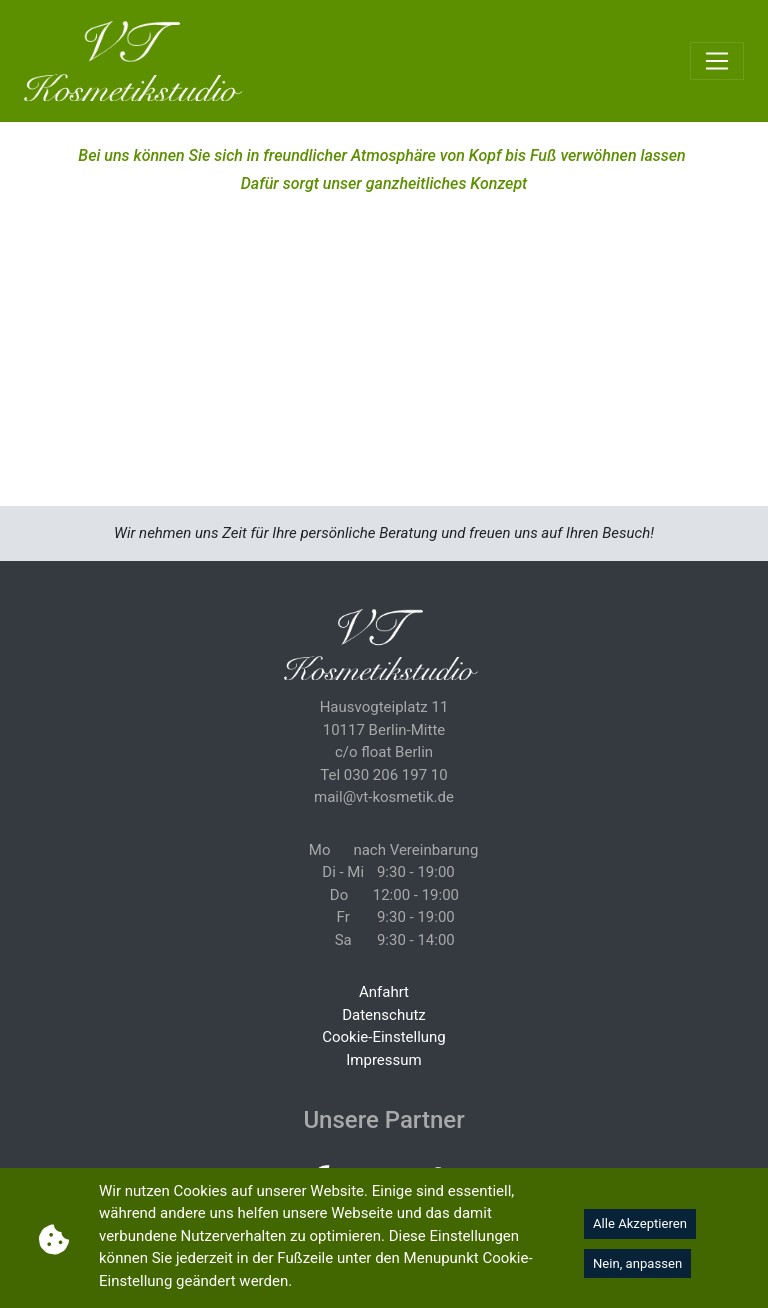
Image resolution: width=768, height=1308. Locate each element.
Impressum (383, 1060)
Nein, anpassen (637, 1263)
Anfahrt (384, 992)
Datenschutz (384, 1015)
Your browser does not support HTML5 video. (384, 314)
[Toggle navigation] (717, 61)
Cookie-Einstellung (384, 1037)
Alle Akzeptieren (640, 1223)
